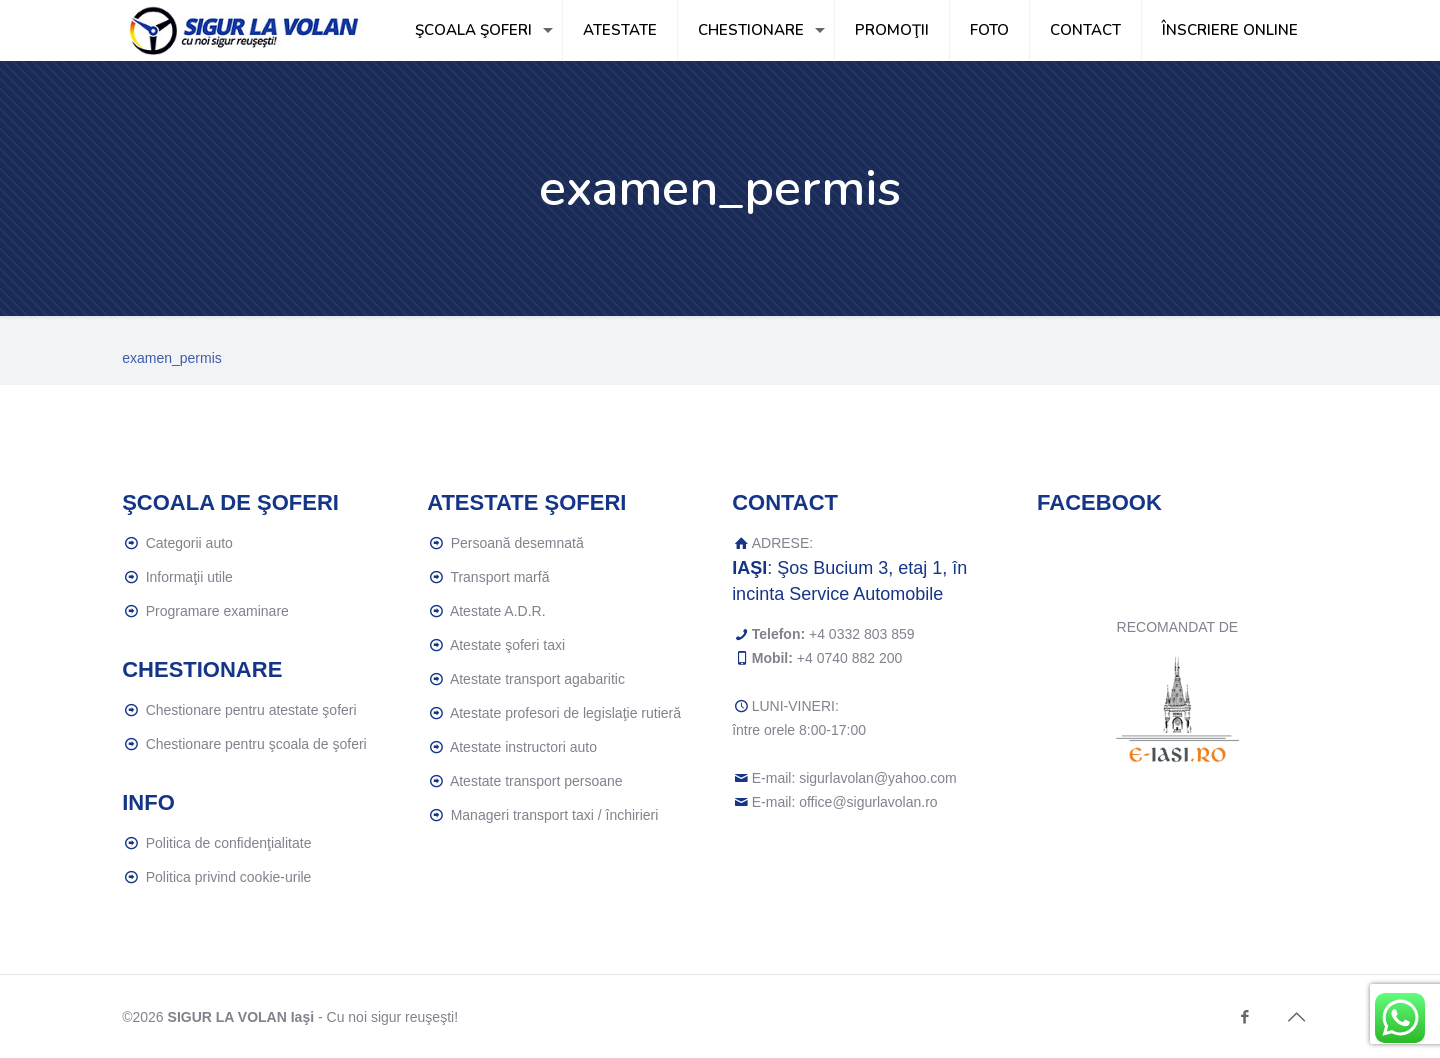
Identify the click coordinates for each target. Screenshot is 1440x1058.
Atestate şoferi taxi (507, 645)
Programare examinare (217, 611)
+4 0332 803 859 (862, 634)
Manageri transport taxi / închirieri (555, 815)
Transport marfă (499, 577)
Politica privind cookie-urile (229, 877)
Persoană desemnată (517, 543)
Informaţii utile (189, 577)
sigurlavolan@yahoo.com (877, 778)
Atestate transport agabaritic (537, 679)
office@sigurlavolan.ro (868, 802)
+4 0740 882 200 (850, 658)
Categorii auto (189, 543)
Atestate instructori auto (523, 747)
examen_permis (172, 358)
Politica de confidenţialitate (229, 843)
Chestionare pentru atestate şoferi (251, 710)
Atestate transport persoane (536, 781)
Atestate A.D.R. (498, 611)
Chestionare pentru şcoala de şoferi (256, 744)
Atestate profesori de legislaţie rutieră (565, 713)
